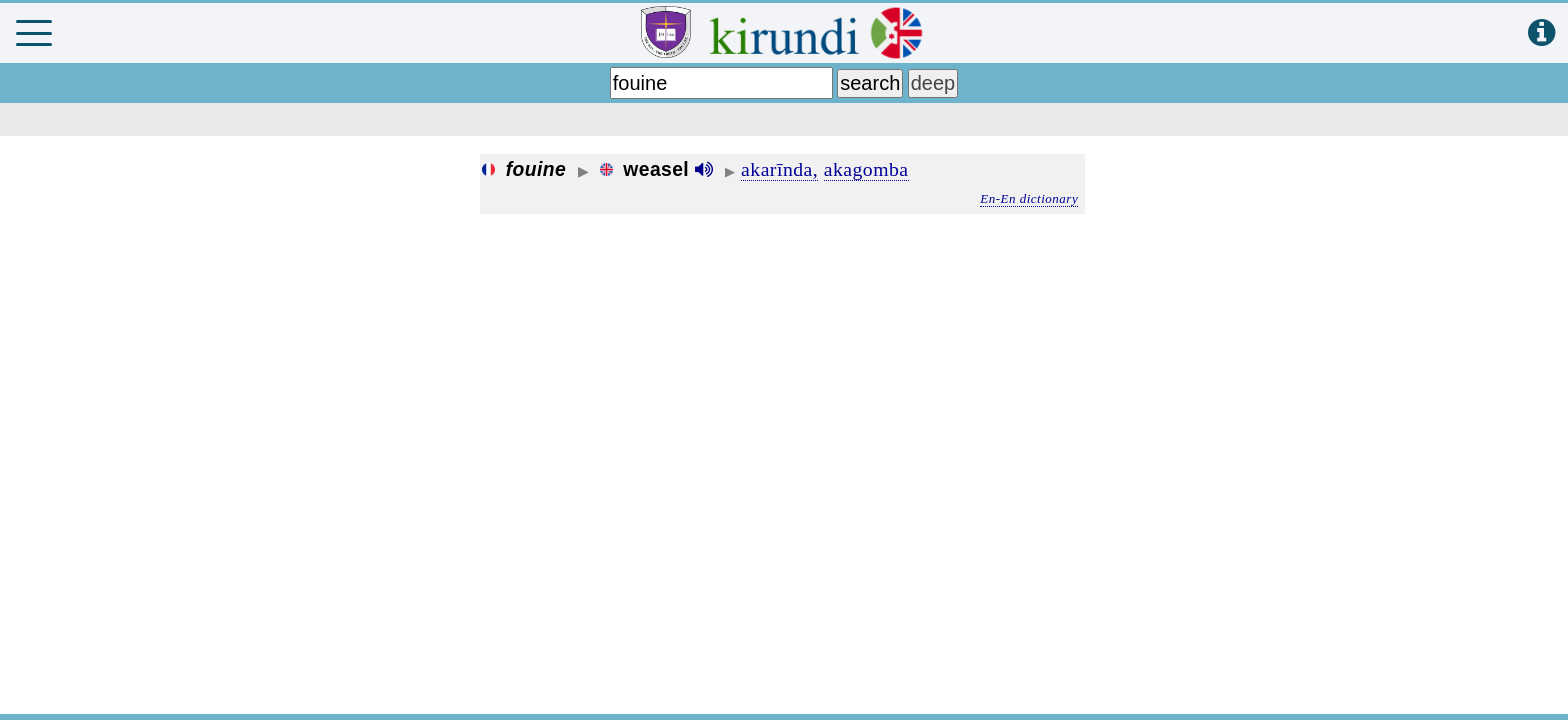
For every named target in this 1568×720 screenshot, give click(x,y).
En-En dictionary (1029, 198)
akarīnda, (779, 169)
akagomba (866, 169)
